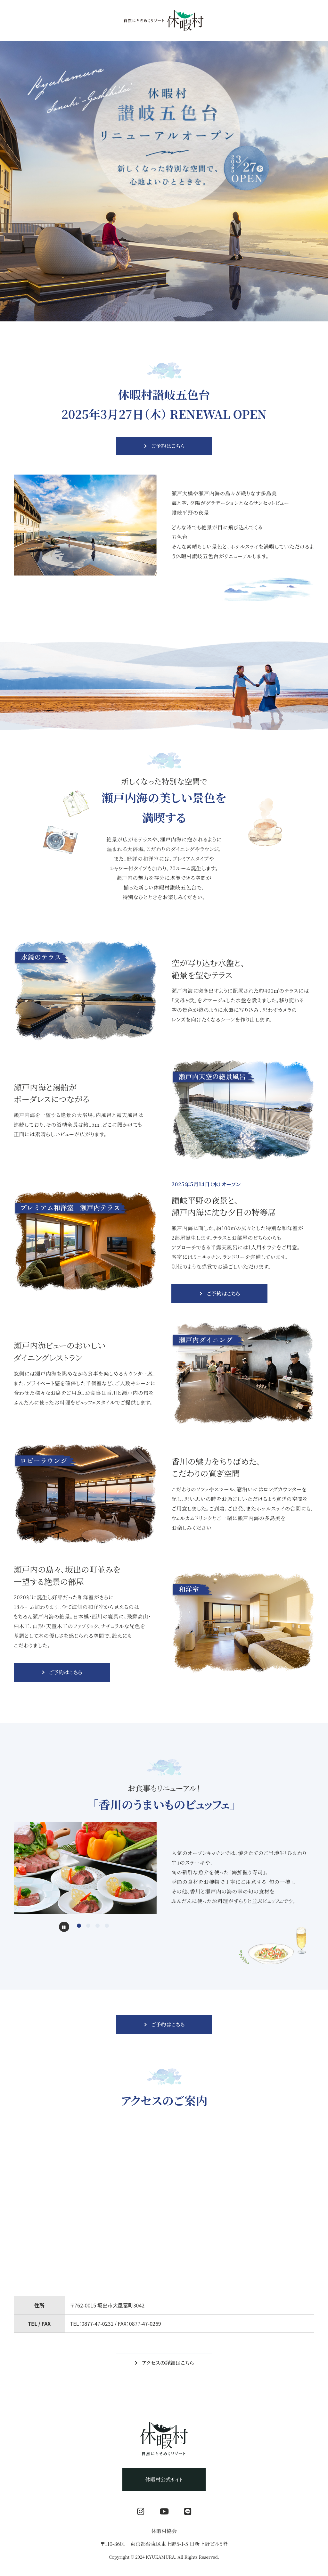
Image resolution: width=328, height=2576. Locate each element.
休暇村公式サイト (164, 2479)
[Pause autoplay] (64, 1927)
